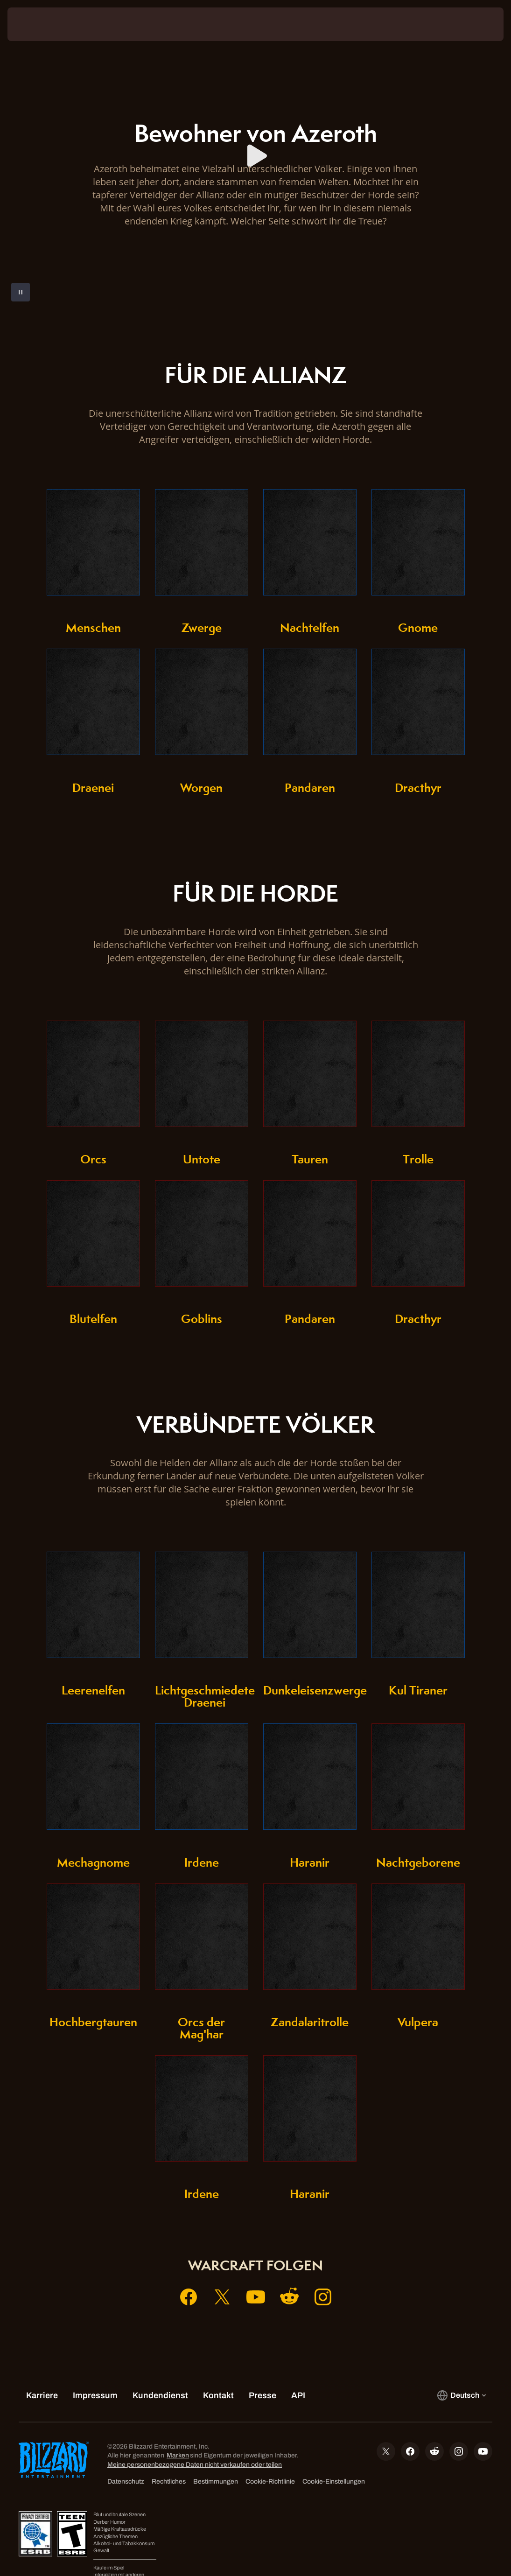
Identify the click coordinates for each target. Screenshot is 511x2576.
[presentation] (35, 24)
